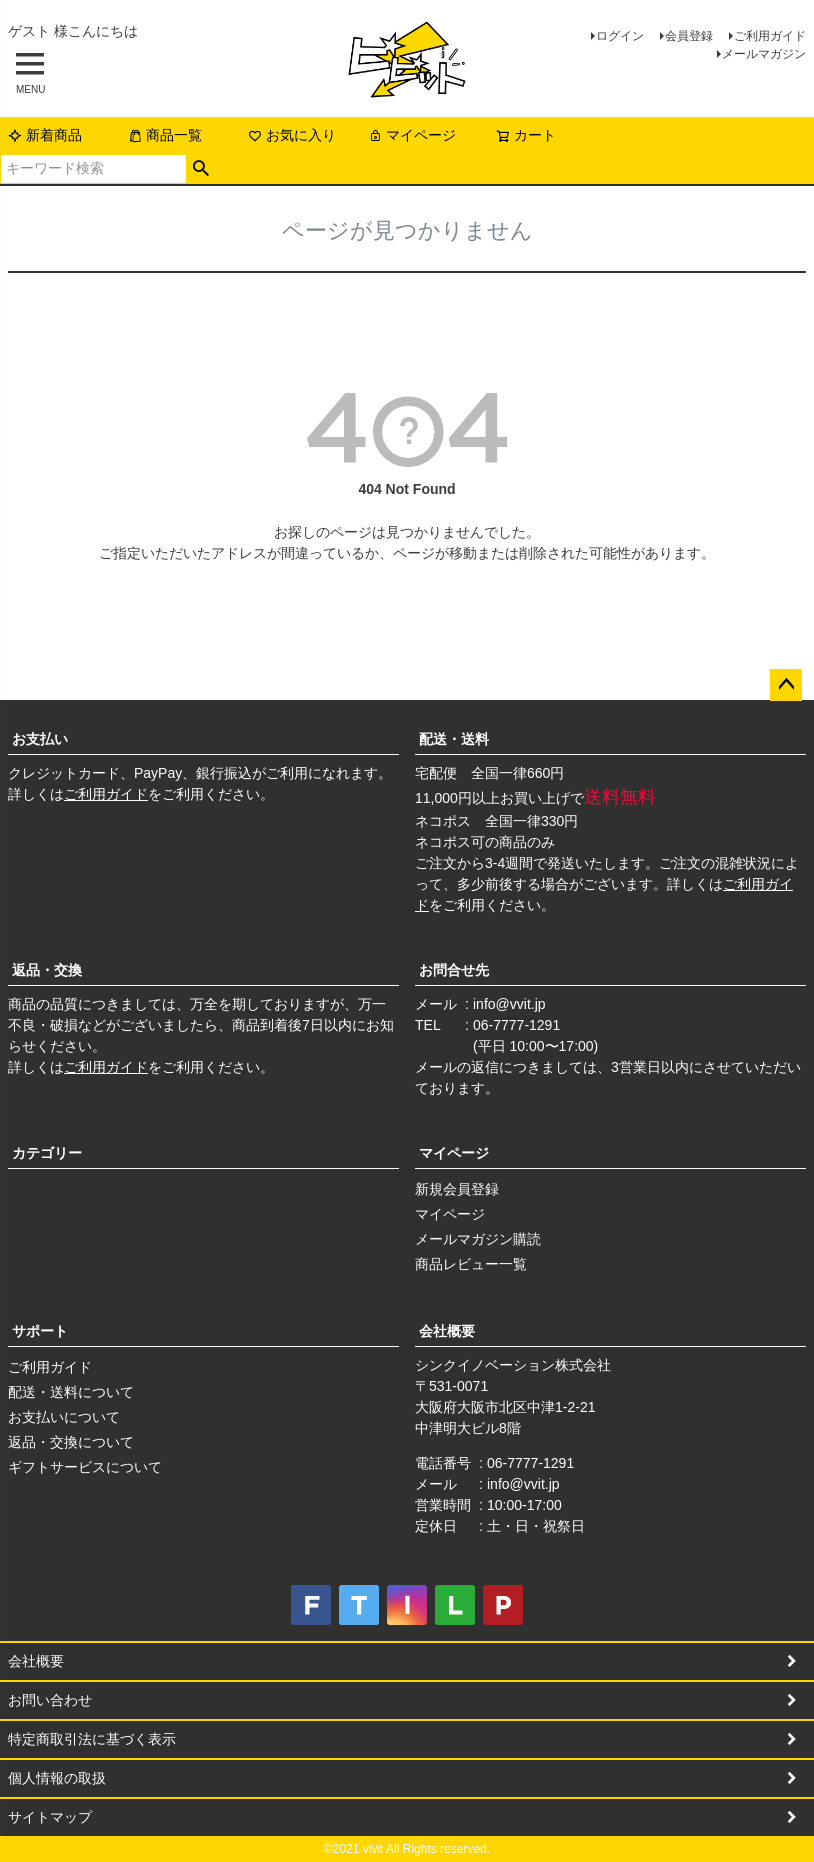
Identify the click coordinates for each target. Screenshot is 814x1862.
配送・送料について (71, 1392)
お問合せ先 (454, 970)
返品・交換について (71, 1442)
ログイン (620, 36)
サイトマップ (50, 1817)
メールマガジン (764, 54)
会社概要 (447, 1331)
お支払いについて (64, 1417)
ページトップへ (786, 685)
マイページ (412, 135)
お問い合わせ (50, 1700)
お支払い (40, 739)
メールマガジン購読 (478, 1239)
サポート (40, 1331)
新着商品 (45, 135)
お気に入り (292, 135)
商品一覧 (165, 135)
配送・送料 (454, 739)
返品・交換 (47, 970)
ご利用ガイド (770, 36)
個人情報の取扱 (57, 1778)
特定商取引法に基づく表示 (92, 1739)
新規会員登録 (457, 1189)
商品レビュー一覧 (471, 1264)
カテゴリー (47, 1153)
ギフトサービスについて (85, 1467)
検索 (201, 169)
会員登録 (689, 36)
